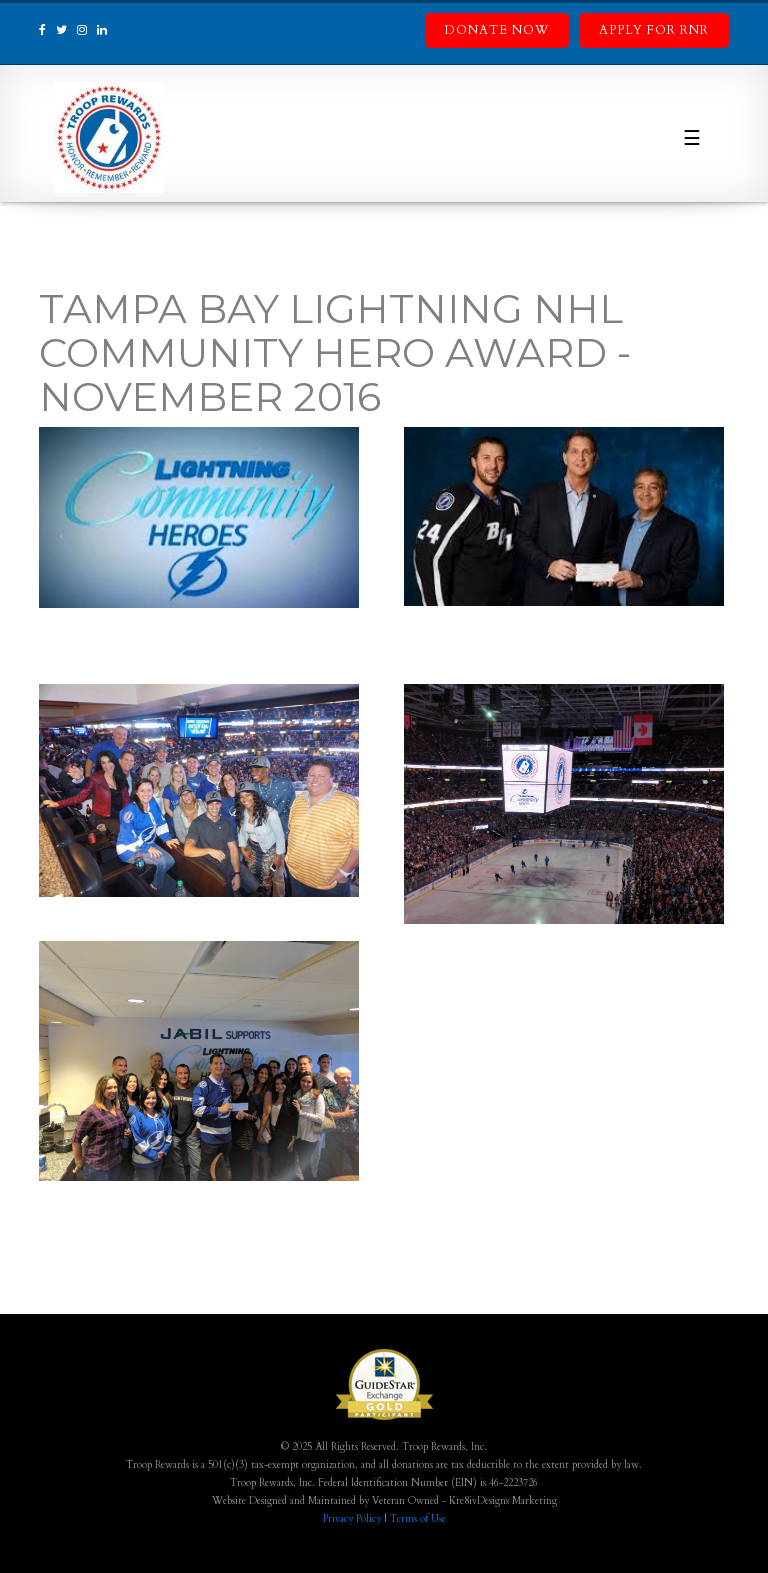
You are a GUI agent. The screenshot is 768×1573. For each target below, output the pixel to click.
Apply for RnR (654, 30)
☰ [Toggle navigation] (692, 138)
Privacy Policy (352, 1519)
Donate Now (497, 30)
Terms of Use (418, 1519)
